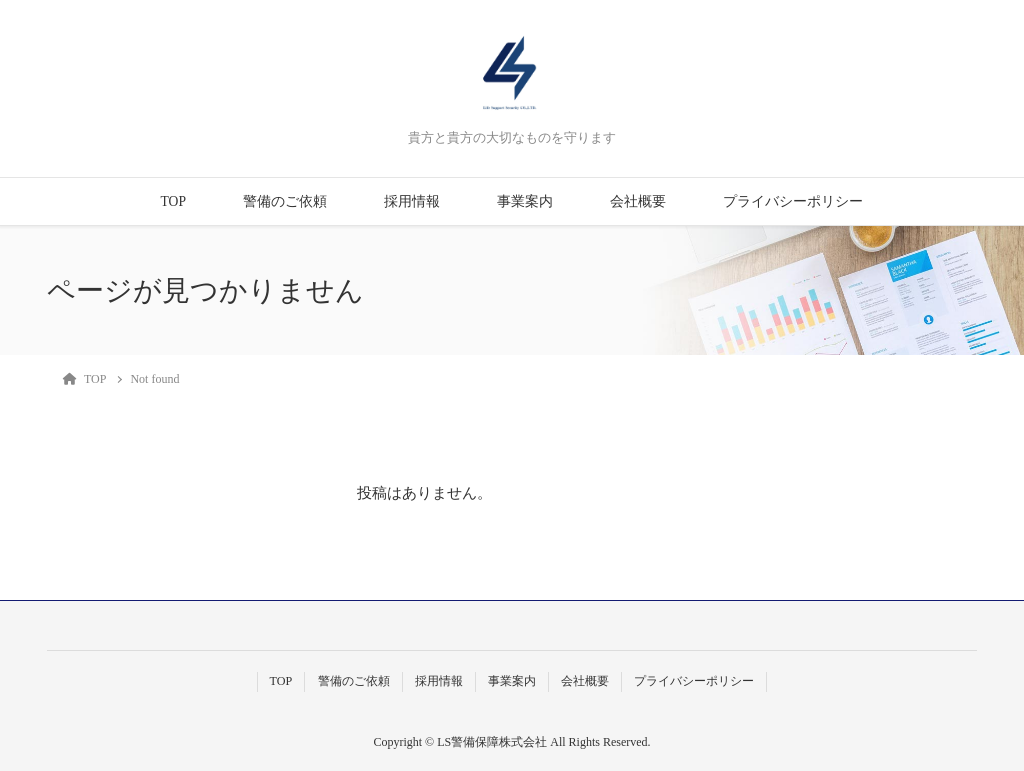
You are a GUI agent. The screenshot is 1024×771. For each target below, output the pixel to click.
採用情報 (412, 201)
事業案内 (525, 201)
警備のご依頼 (285, 201)
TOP (173, 201)
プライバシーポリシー (793, 201)
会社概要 (638, 201)
